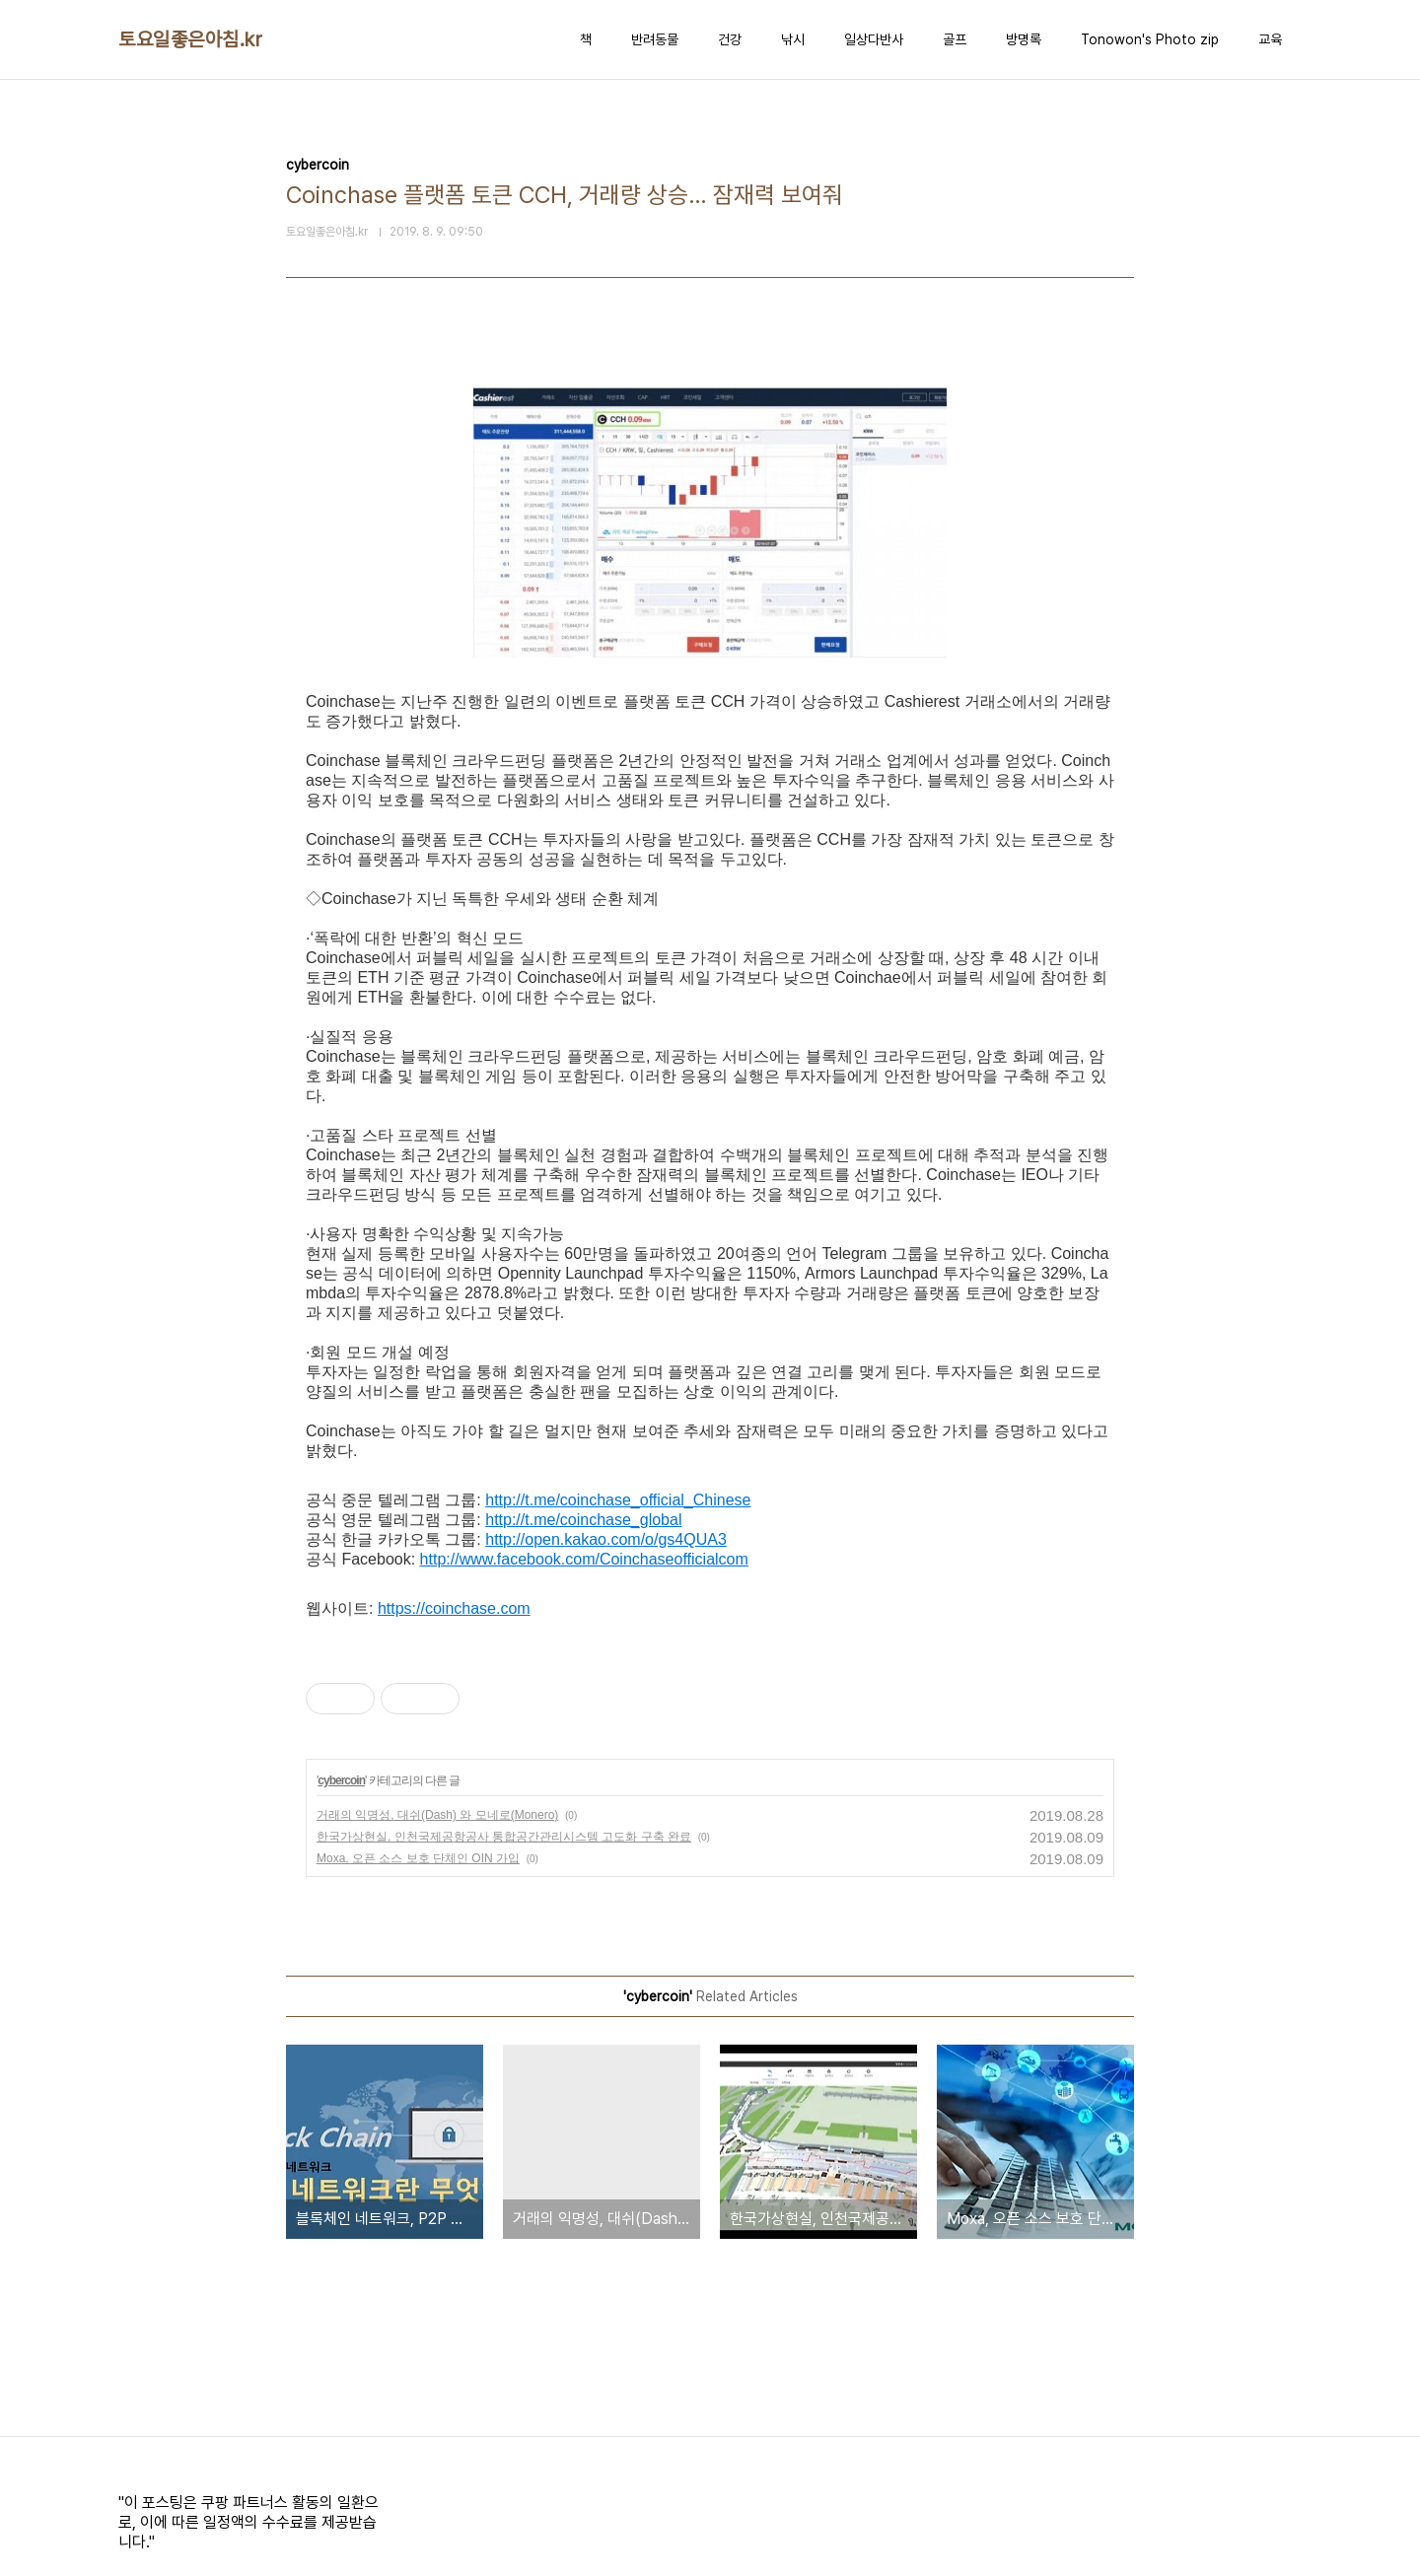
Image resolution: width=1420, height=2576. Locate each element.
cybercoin (341, 1780)
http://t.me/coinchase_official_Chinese (617, 1500)
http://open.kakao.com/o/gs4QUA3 (606, 1539)
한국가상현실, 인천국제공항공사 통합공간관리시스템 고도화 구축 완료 (504, 1837)
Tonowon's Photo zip (1150, 39)
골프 (954, 39)
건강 (730, 39)
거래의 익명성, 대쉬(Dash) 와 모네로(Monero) (437, 1815)
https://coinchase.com (454, 1608)
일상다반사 (873, 39)
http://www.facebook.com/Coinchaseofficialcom (584, 1559)
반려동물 (654, 39)
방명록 (1023, 39)
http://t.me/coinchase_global (583, 1519)
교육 (1270, 39)
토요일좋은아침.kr (190, 39)
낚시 (793, 39)
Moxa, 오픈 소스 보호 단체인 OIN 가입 (418, 1858)
